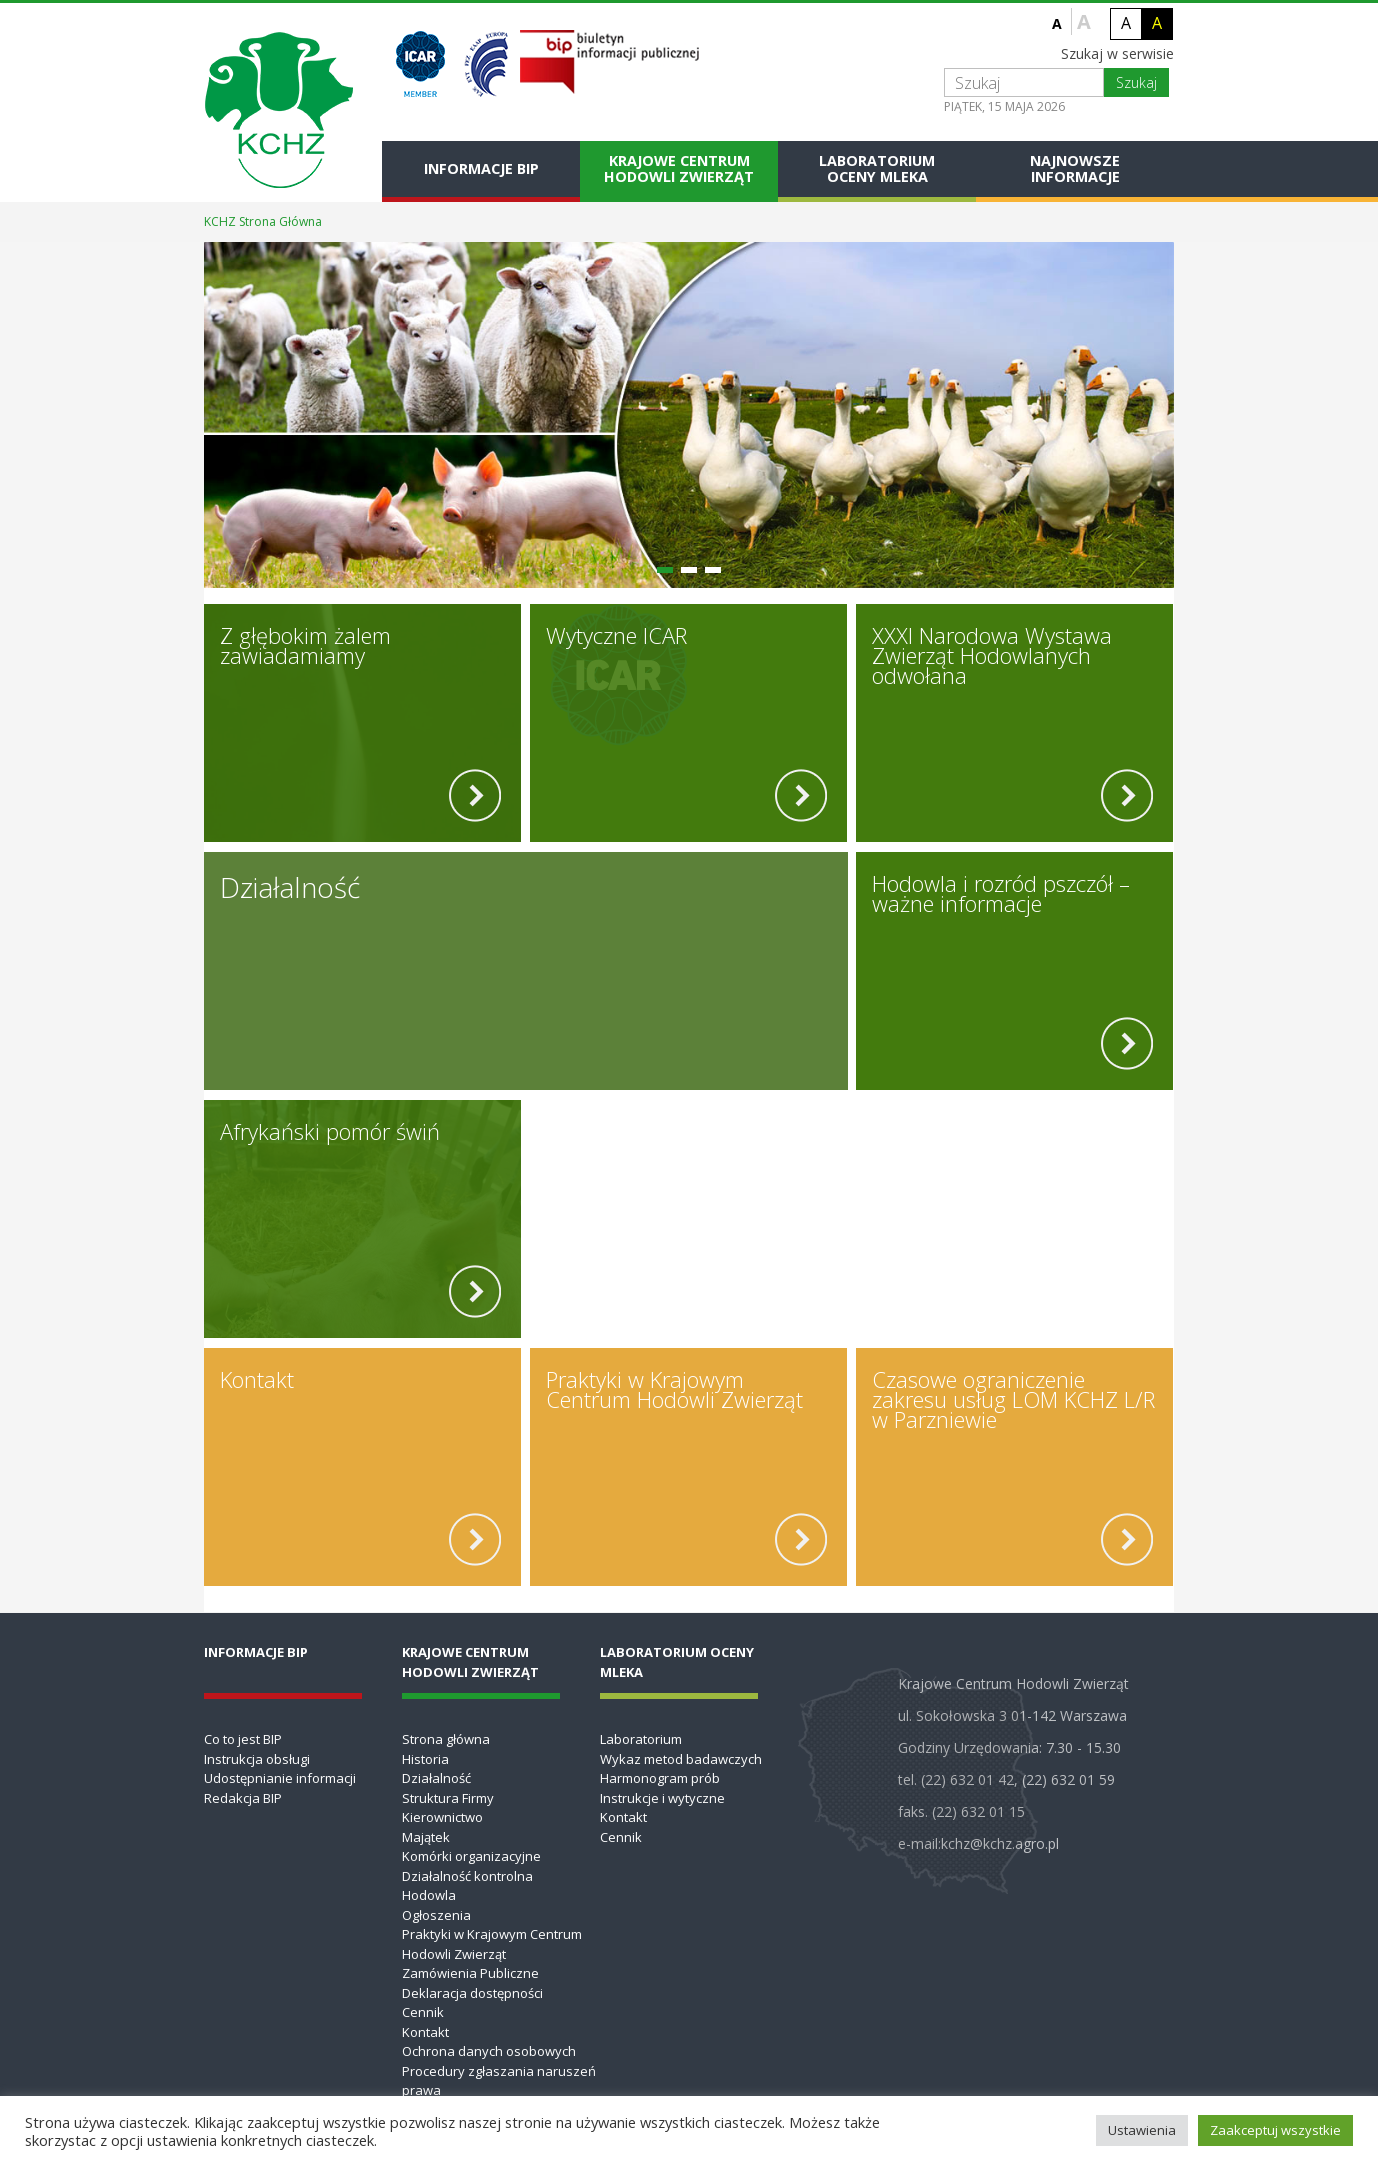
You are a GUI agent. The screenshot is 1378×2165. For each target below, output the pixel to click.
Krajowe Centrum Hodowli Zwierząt (679, 168)
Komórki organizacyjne (471, 1856)
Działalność (436, 1778)
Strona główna (446, 1739)
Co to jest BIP (243, 1739)
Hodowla (429, 1895)
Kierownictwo (442, 1817)
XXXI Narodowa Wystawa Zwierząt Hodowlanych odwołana (992, 655)
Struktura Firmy (448, 1798)
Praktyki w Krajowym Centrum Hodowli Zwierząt (674, 1389)
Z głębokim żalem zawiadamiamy (305, 645)
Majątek (426, 1837)
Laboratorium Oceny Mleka (877, 168)
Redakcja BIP (243, 1798)
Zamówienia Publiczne (470, 1973)
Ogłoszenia (436, 1915)
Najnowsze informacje (1075, 168)
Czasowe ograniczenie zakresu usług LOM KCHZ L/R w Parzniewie (1013, 1399)
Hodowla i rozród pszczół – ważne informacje (1001, 893)
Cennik (423, 2012)
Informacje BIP (481, 168)
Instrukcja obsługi (257, 1759)
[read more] (475, 795)
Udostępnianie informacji (280, 1778)
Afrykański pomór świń (330, 1131)
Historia (425, 1759)
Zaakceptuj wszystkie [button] (1275, 2130)
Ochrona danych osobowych (489, 2051)
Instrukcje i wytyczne (662, 1798)
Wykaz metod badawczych (681, 1759)
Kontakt (257, 1379)
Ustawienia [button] (1142, 2130)
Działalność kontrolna (467, 1876)
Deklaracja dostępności (472, 1993)
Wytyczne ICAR (616, 635)
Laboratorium (641, 1739)
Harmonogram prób (660, 1778)
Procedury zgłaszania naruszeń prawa (499, 2081)
